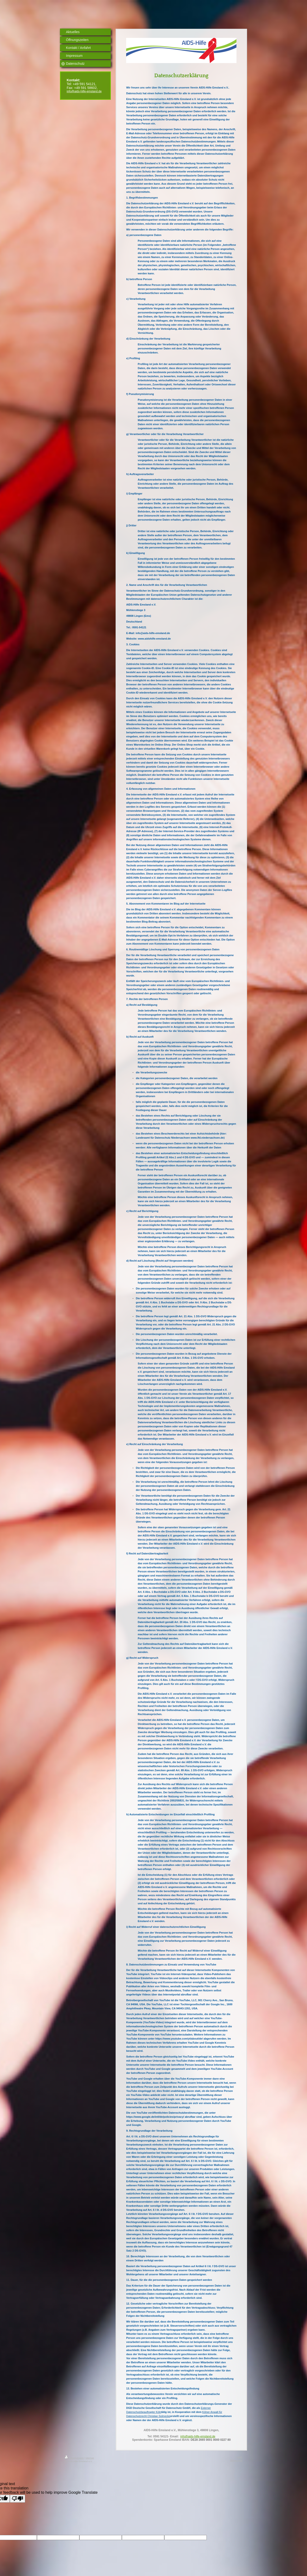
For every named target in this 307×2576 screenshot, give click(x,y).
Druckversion (74, 2458)
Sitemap (89, 2458)
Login (239, 2457)
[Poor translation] (17, 2499)
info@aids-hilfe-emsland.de (197, 2436)
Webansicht (236, 2460)
